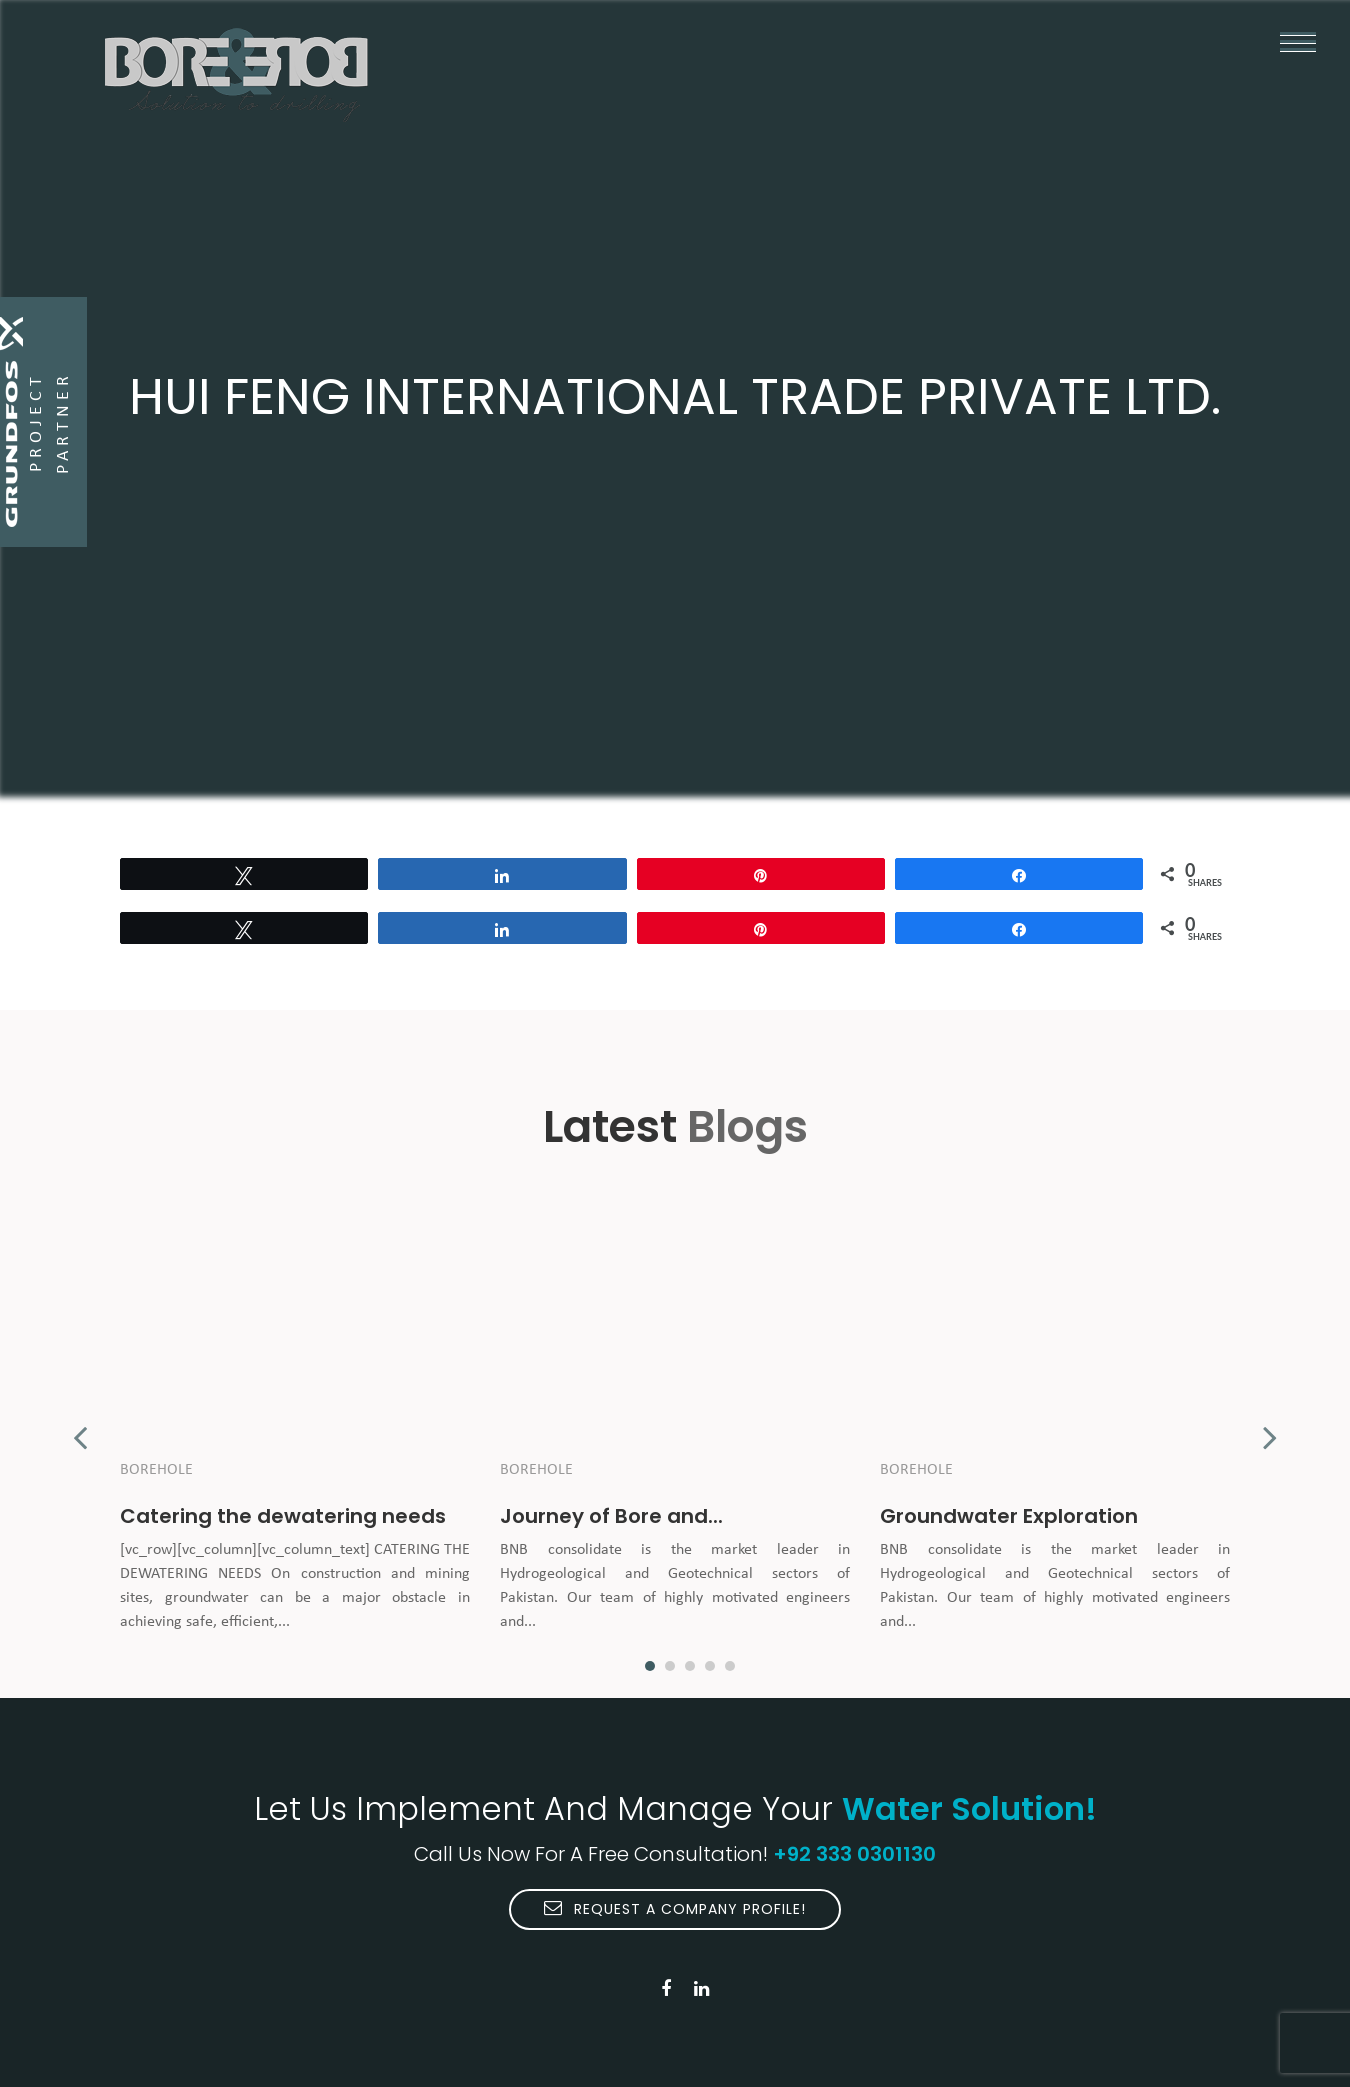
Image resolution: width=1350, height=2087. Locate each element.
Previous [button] (80, 1427)
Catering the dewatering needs (283, 1516)
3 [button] (690, 1666)
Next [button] (1270, 1427)
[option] (295, 1427)
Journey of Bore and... (611, 1516)
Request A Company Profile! (675, 1909)
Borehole (156, 1470)
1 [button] (650, 1666)
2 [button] (670, 1666)
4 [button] (710, 1666)
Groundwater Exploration (1009, 1516)
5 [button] (730, 1666)
